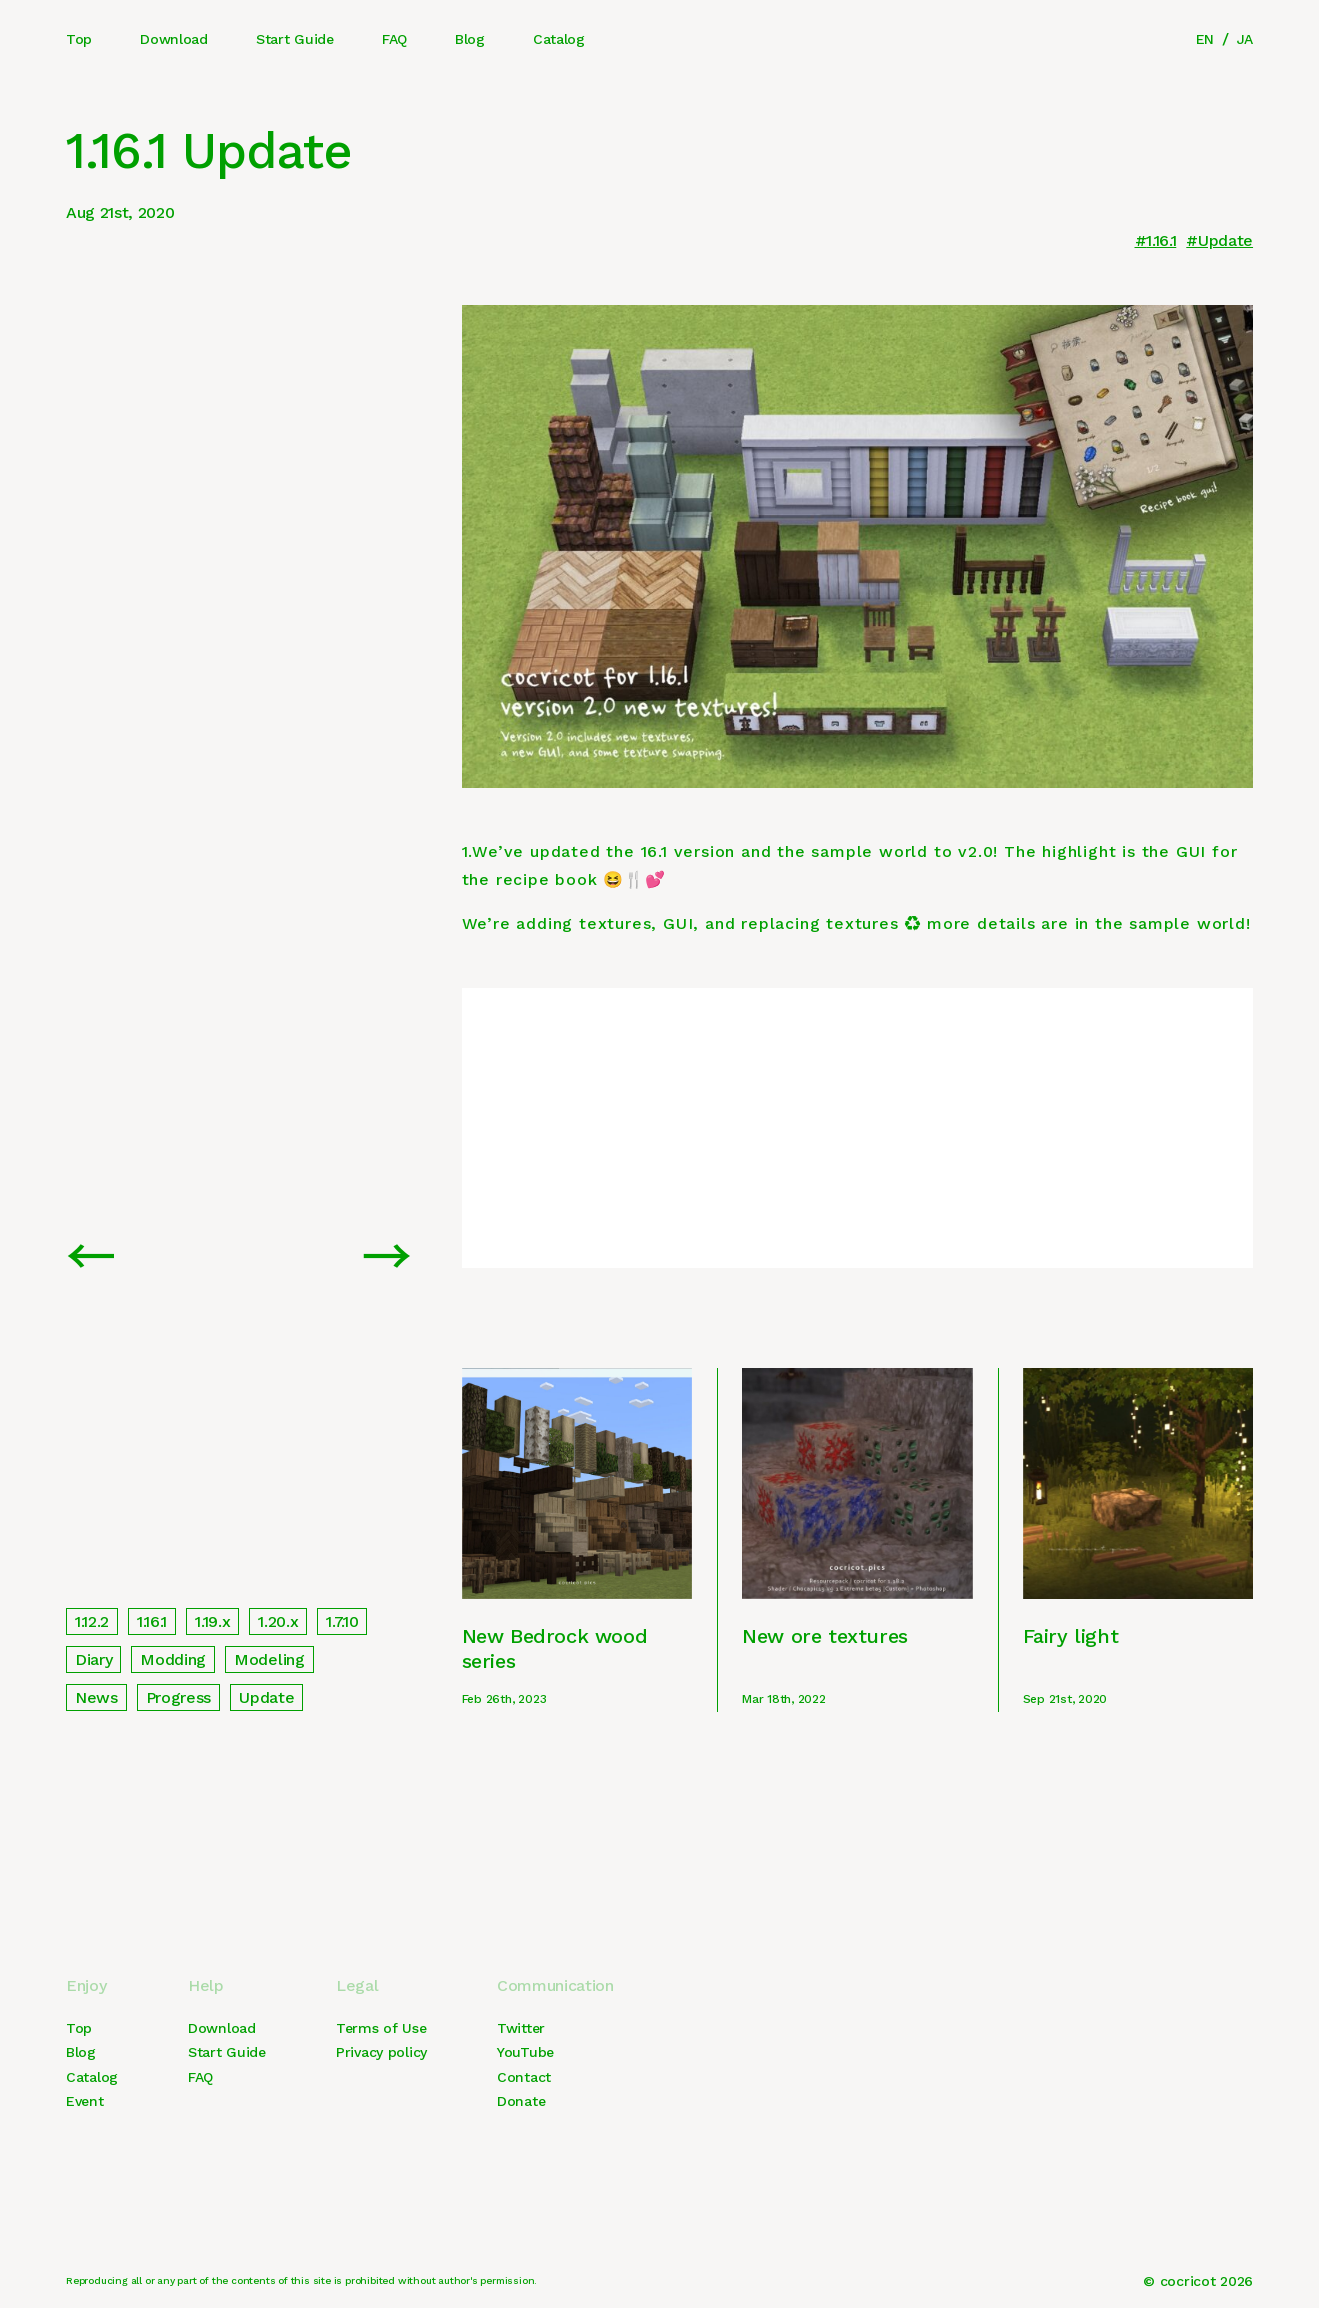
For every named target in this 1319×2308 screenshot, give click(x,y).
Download (174, 39)
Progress (178, 1697)
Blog (470, 39)
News (96, 1697)
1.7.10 (342, 1621)
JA (1245, 39)
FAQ (394, 39)
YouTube (525, 2052)
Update (1225, 240)
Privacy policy (381, 2052)
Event (85, 2101)
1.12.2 (92, 1621)
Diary (93, 1659)
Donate (521, 2101)
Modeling (269, 1659)
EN (1205, 39)
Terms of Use (381, 2028)
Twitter (521, 2028)
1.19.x (212, 1621)
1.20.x (278, 1621)
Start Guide (295, 39)
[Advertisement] (857, 1128)
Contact (524, 2077)
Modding (173, 1659)
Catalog (559, 39)
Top (79, 39)
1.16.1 (1161, 240)
